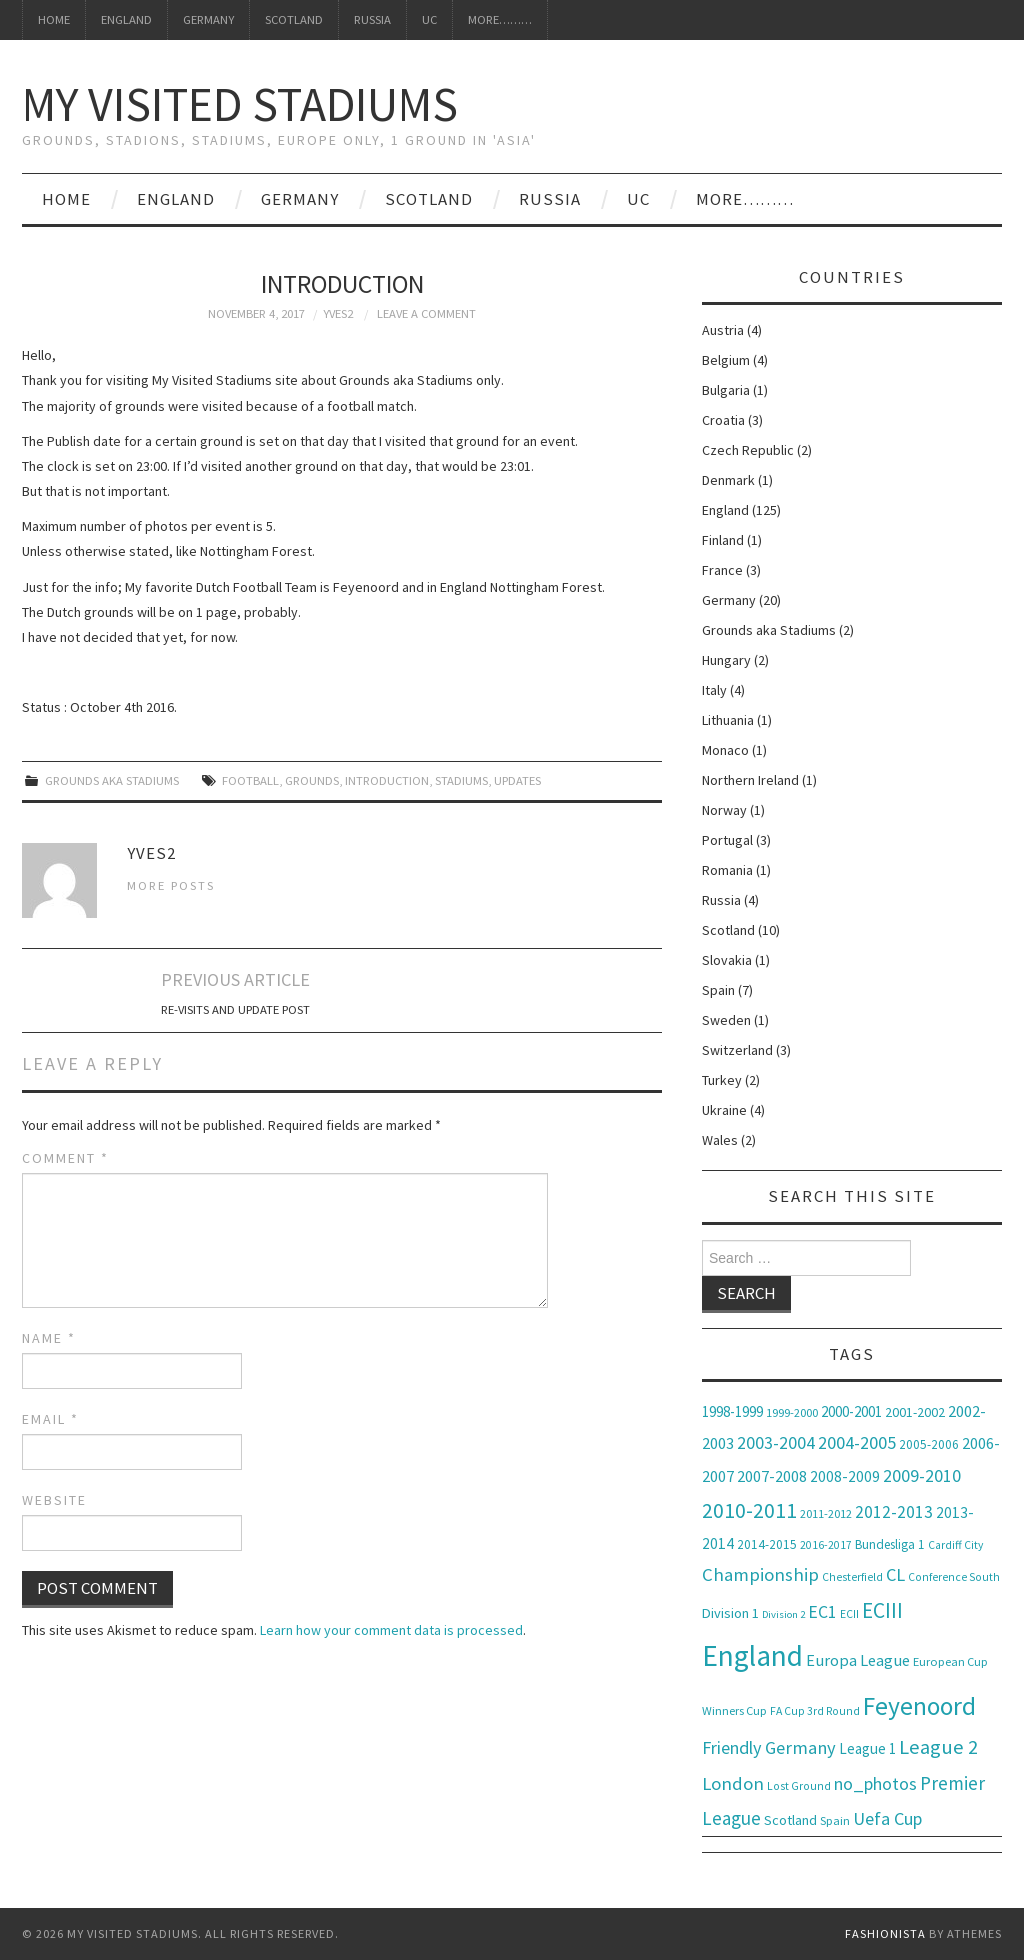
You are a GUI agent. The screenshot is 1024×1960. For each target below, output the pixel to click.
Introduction (387, 780)
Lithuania (728, 720)
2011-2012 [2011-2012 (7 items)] (826, 1513)
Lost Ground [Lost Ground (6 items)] (799, 1786)
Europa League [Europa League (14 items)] (858, 1660)
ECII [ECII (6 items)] (849, 1614)
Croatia (723, 420)
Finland (723, 540)
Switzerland (737, 1050)
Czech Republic (748, 450)
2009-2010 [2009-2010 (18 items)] (922, 1475)
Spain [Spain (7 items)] (835, 1820)
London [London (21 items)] (733, 1783)
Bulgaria (726, 390)
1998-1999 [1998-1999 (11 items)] (732, 1411)
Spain (718, 990)
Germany (208, 19)
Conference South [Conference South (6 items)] (954, 1577)
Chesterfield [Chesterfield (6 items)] (852, 1577)
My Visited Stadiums (240, 104)
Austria (723, 330)
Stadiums (461, 780)
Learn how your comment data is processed (391, 1630)
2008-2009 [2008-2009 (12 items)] (845, 1476)
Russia (372, 19)
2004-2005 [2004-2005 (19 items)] (857, 1442)
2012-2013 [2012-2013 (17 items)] (894, 1512)
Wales (720, 1140)
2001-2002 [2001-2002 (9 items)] (915, 1412)
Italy (714, 690)
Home (54, 19)
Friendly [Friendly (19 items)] (732, 1747)
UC (429, 19)
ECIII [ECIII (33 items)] (882, 1610)
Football (250, 780)
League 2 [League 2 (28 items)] (938, 1747)
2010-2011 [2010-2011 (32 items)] (749, 1510)
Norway (724, 810)
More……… (500, 19)
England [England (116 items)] (752, 1655)
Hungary (726, 660)
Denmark (728, 480)
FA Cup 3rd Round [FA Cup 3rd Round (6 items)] (815, 1711)
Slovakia (727, 960)
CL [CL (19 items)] (895, 1574)
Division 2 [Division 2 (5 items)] (783, 1614)
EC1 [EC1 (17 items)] (822, 1612)
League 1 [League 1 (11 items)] (867, 1748)
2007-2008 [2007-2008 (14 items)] (772, 1476)
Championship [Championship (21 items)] (760, 1574)
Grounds (312, 780)
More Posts (171, 885)
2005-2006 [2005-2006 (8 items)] (929, 1444)
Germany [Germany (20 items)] (800, 1747)
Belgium (726, 360)
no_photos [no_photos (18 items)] (875, 1783)
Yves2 (338, 313)
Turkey (722, 1080)
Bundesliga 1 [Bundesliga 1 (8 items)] (890, 1544)
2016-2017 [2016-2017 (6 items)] (826, 1545)
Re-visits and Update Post (235, 1009)
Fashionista (885, 1933)
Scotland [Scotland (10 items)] (790, 1820)
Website (54, 1500)
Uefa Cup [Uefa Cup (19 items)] (887, 1818)
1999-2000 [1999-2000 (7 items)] (792, 1412)
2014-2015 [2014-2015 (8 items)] (767, 1544)
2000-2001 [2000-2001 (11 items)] (851, 1411)
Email (50, 1419)
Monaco (725, 750)
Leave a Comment (426, 313)
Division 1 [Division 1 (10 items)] (730, 1613)
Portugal (727, 840)
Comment (65, 1158)
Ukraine (724, 1110)
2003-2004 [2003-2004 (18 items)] (776, 1442)
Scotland (294, 19)
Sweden (726, 1020)
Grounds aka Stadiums (112, 780)
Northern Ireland (750, 780)
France (722, 570)
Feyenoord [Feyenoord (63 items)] (919, 1706)
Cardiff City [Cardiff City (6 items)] (955, 1545)
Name (49, 1338)
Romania (727, 870)
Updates (517, 780)
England (126, 19)
